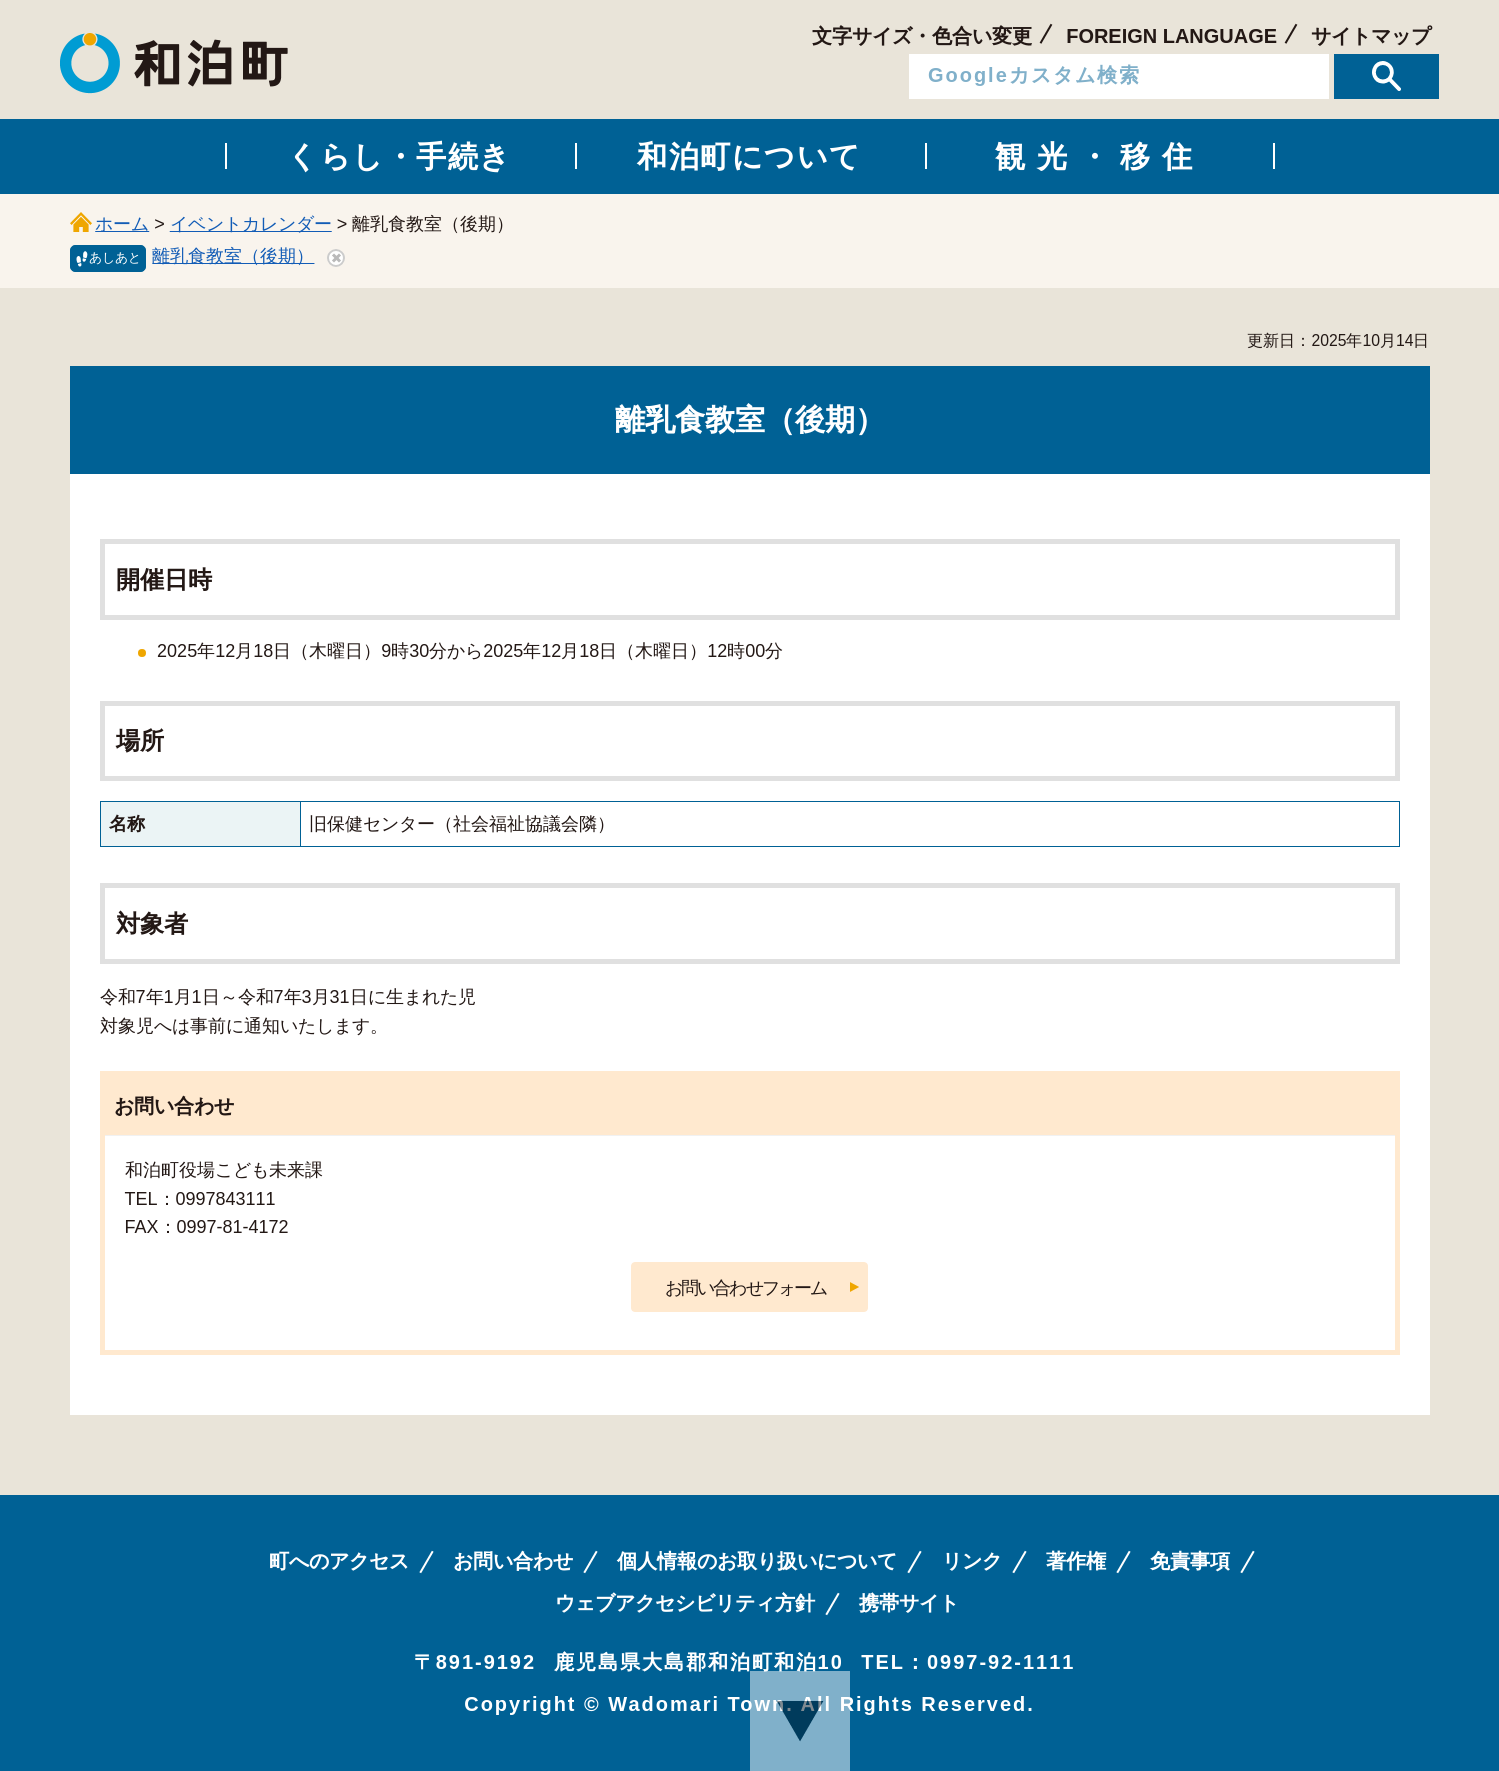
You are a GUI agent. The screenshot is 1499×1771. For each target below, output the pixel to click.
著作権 (1076, 1561)
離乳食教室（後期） (233, 256)
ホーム (122, 224)
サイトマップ (1371, 36)
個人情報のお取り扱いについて (757, 1561)
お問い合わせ (513, 1561)
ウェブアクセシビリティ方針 (685, 1603)
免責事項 (1190, 1561)
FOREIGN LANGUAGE (1171, 36)
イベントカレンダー (251, 224)
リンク (972, 1561)
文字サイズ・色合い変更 (922, 36)
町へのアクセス (339, 1561)
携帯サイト (909, 1603)
